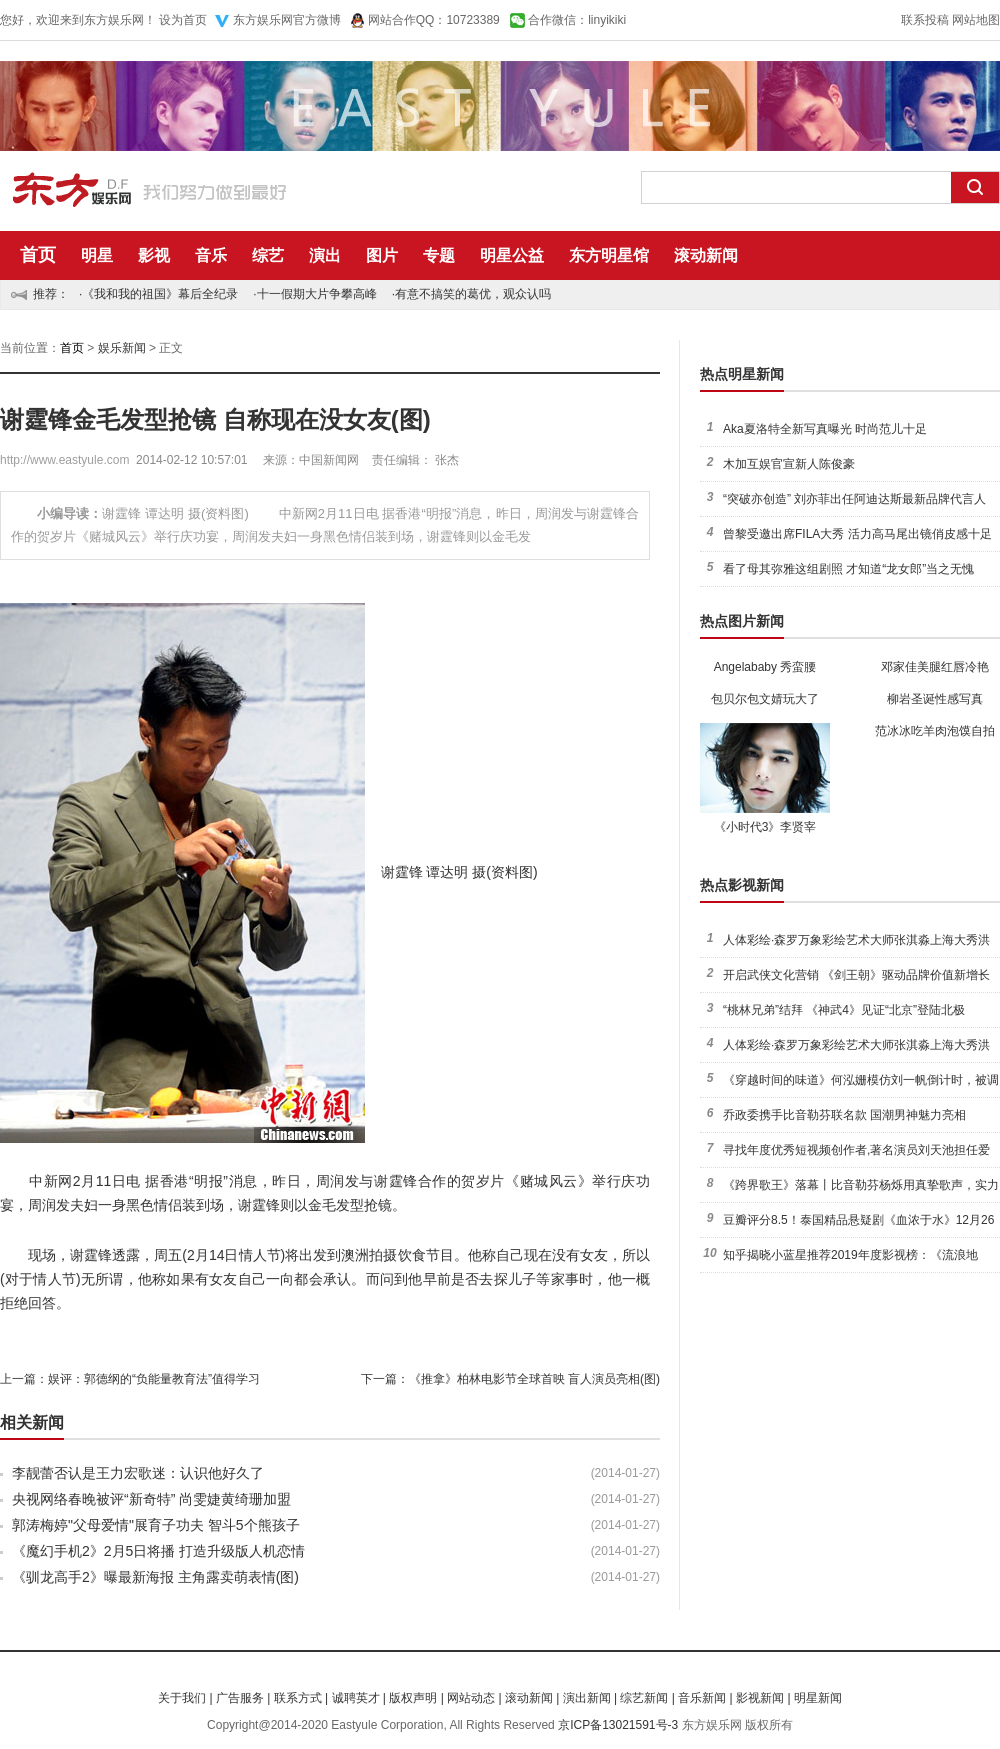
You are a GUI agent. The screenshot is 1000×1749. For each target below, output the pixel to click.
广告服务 (240, 1698)
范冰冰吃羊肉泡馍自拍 (935, 731)
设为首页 (183, 20)
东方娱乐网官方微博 (287, 20)
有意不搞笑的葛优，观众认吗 (473, 294)
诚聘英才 (356, 1698)
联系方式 (298, 1698)
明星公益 (512, 255)
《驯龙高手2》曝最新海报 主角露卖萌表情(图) (155, 1577)
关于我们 (182, 1698)
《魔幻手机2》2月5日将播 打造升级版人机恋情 (158, 1551)
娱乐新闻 (122, 348)
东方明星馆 (609, 255)
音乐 (211, 255)
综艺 (268, 255)
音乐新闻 (702, 1698)
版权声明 (413, 1698)
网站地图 (976, 20)
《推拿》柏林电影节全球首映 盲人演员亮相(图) (534, 1379)
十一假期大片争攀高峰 (317, 294)
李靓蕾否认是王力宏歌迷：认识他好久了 (138, 1473)
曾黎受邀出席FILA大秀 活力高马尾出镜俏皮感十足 (857, 534)
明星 (97, 255)
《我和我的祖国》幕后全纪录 (160, 294)
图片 (382, 255)
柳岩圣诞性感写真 (935, 699)
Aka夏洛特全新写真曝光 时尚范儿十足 (825, 429)
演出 (325, 255)
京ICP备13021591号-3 (618, 1725)
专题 (439, 255)
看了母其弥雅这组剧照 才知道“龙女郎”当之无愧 (848, 569)
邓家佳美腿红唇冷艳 (935, 667)
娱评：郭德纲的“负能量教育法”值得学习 (154, 1379)
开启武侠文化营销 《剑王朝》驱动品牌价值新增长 (856, 975)
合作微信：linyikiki (577, 20)
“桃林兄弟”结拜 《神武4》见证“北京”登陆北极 (844, 1010)
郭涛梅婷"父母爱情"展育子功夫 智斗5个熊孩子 (156, 1525)
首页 (38, 255)
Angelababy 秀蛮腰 (765, 667)
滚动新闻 (706, 255)
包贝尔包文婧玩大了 (765, 699)
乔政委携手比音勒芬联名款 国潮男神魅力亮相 (844, 1115)
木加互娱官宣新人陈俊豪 (789, 464)
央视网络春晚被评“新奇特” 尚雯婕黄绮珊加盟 (151, 1499)
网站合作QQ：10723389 (434, 20)
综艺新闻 (644, 1698)
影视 (154, 255)
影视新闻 (760, 1698)
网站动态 (471, 1698)
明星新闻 (818, 1698)
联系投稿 (925, 20)
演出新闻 (587, 1698)
